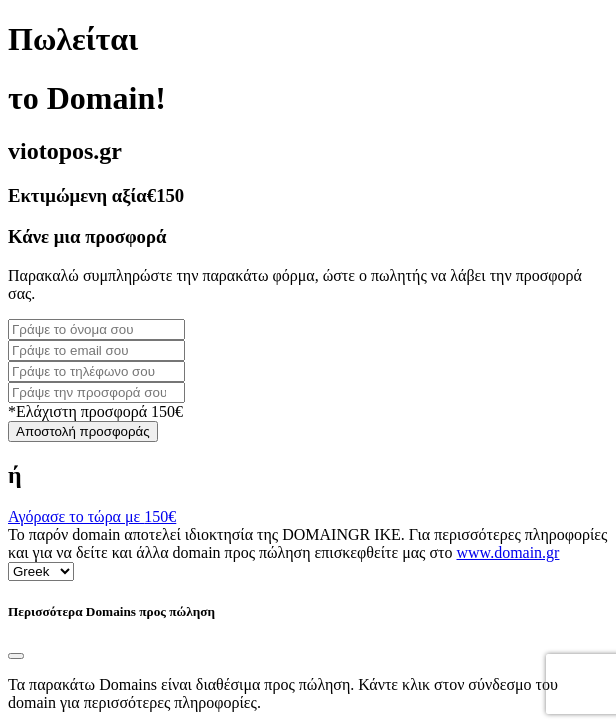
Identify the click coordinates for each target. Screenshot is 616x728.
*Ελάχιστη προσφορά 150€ (95, 411)
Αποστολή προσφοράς (83, 431)
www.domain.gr (508, 552)
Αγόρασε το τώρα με (92, 516)
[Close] (16, 656)
